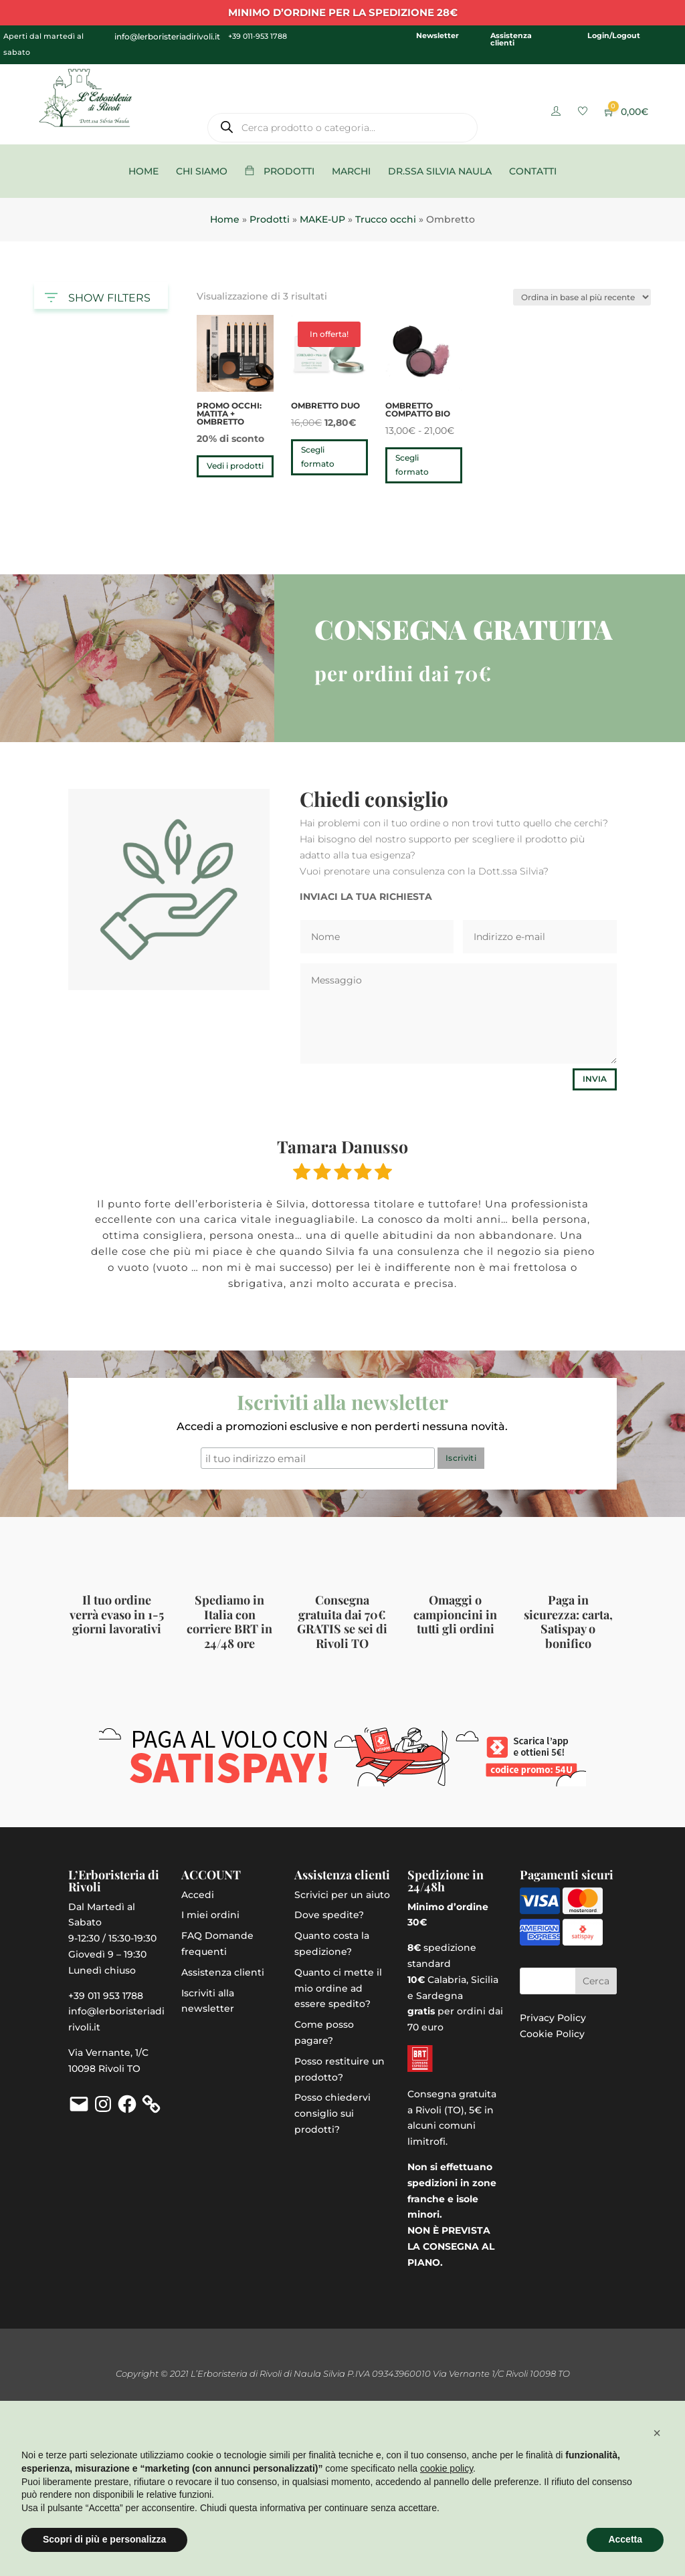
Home (224, 219)
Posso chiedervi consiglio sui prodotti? (332, 2113)
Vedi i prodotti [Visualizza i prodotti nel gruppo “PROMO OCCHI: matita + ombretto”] (235, 466)
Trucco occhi (385, 219)
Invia (595, 1079)
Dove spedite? (329, 1915)
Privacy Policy (553, 2018)
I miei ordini (210, 1915)
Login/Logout (613, 35)
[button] (657, 2433)
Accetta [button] (625, 2539)
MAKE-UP (322, 219)
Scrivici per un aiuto (342, 1895)
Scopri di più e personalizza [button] (104, 2539)
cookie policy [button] (446, 2468)
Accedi (197, 1895)
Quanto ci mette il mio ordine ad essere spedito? (338, 1988)
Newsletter (437, 35)
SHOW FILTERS (98, 294)
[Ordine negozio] (582, 297)
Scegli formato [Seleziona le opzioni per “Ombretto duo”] (317, 456)
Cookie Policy (552, 2034)
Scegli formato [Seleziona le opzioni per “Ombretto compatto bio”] (412, 464)
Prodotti (270, 219)
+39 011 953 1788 (105, 1996)
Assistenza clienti (511, 39)
